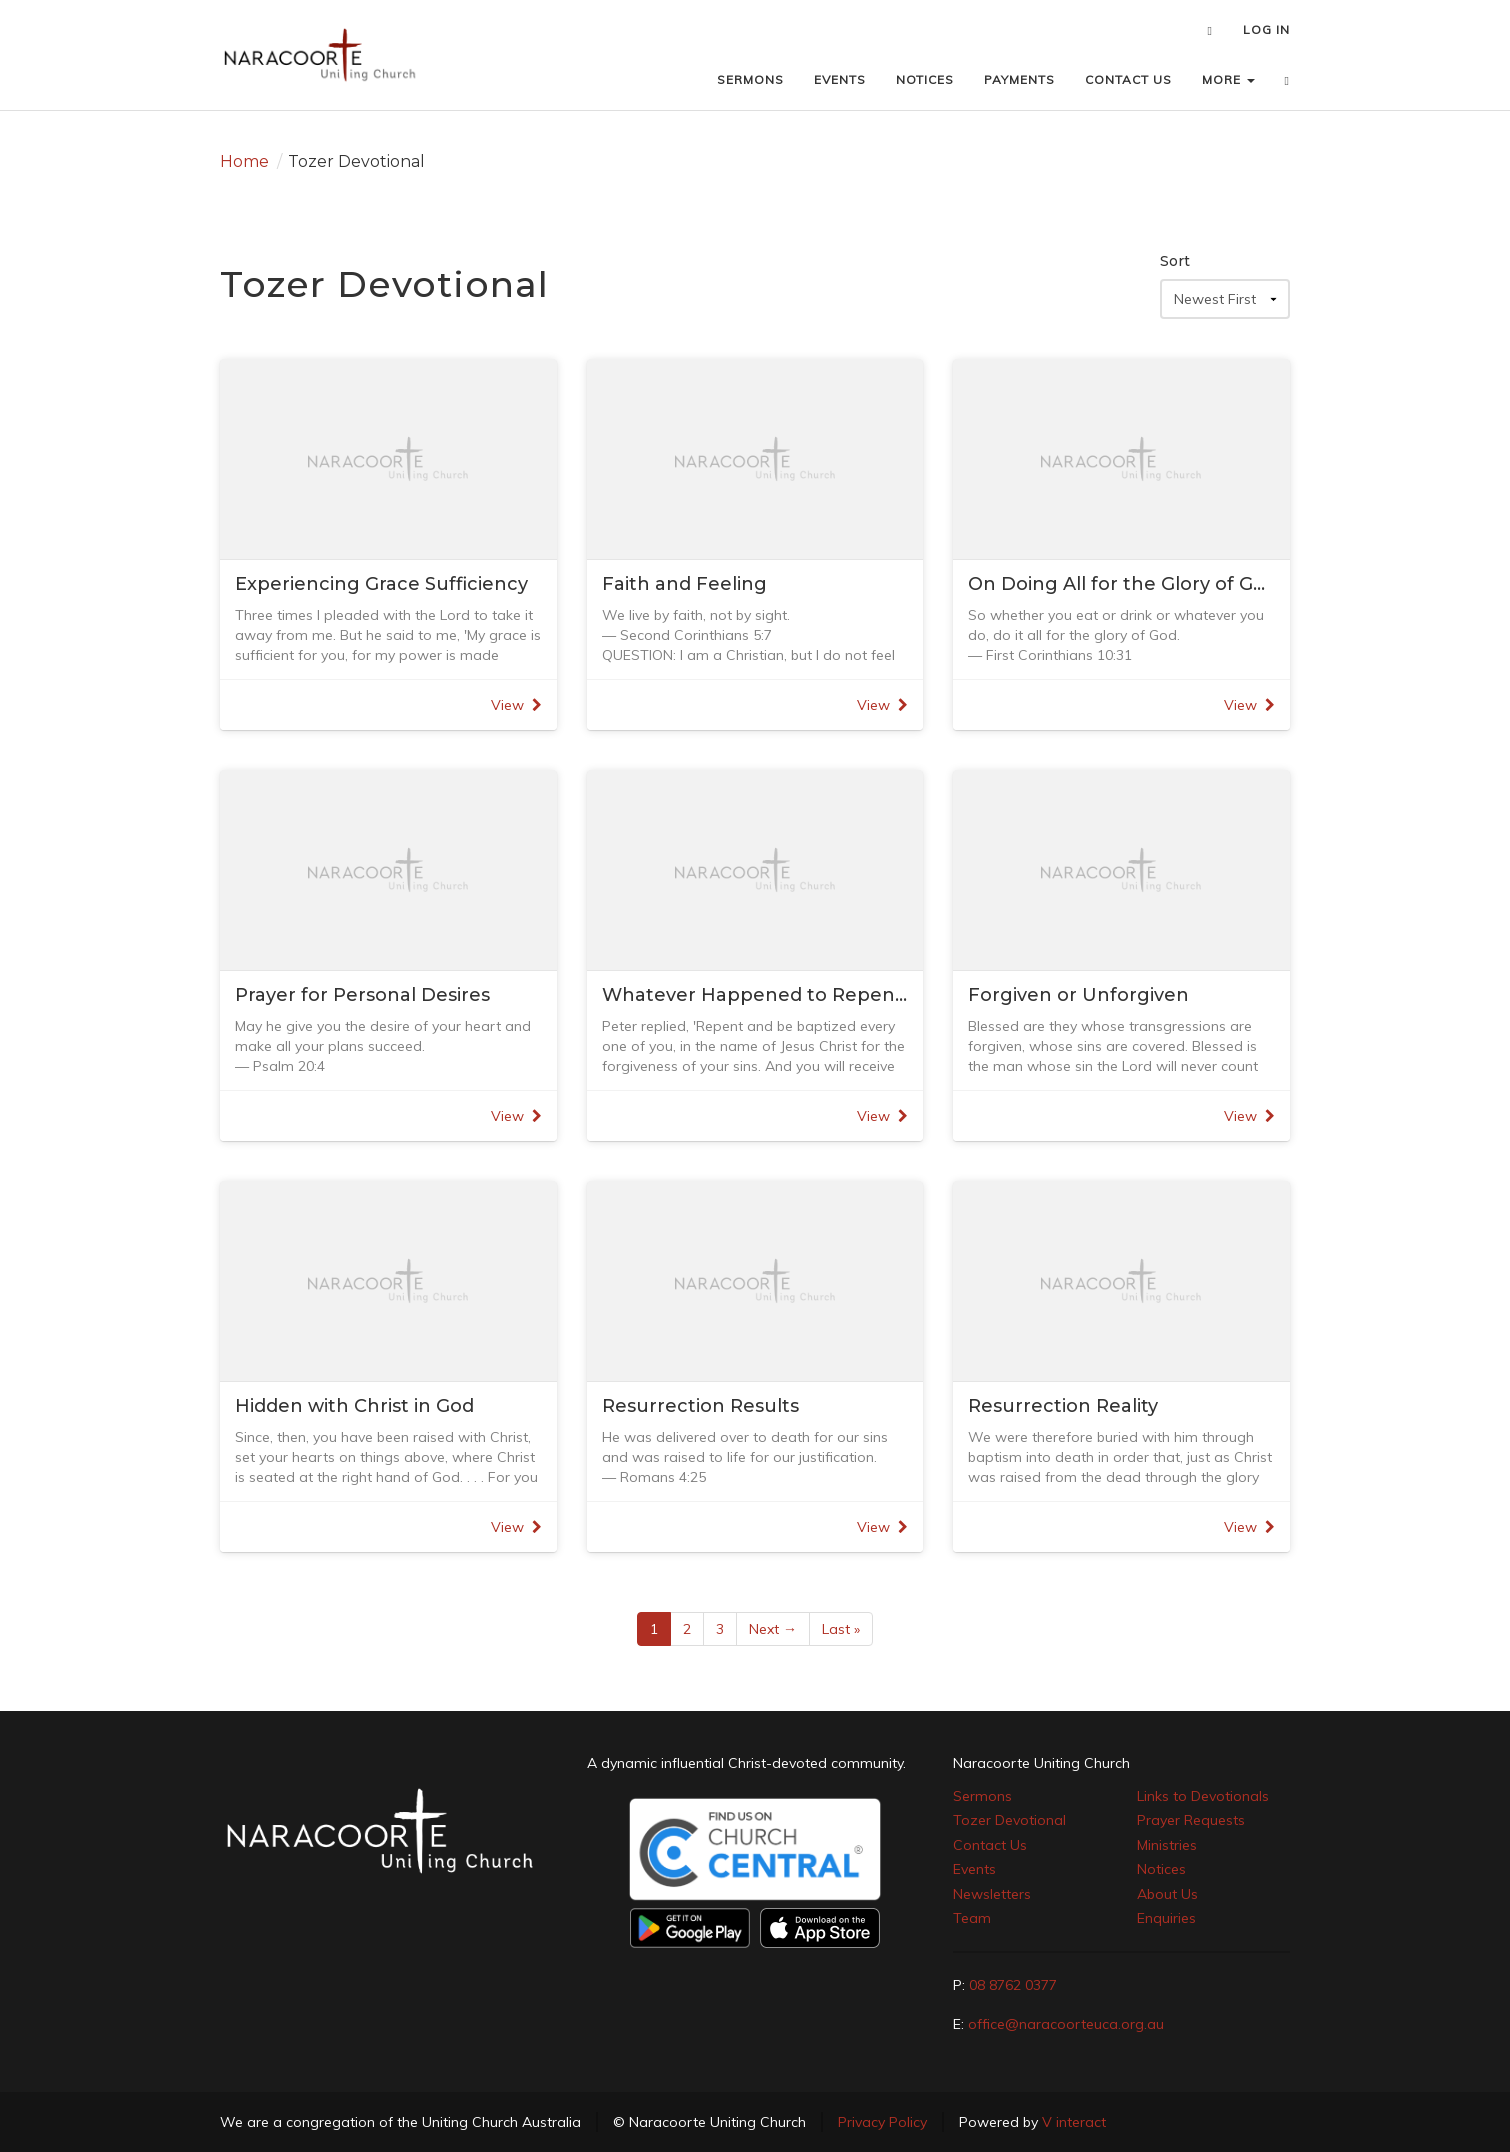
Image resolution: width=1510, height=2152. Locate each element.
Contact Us (990, 1845)
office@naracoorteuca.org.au (1066, 2024)
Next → (773, 1629)
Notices (1161, 1869)
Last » (841, 1629)
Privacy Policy (882, 2122)
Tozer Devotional (1009, 1820)
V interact (1074, 2122)
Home (244, 161)
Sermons (982, 1796)
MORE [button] (1228, 79)
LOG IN (1266, 29)
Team (972, 1918)
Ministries (1167, 1845)
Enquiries (1166, 1918)
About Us (1167, 1894)
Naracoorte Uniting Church (1041, 1763)
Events (974, 1869)
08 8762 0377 (1013, 1985)
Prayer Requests (1191, 1820)
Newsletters (992, 1894)
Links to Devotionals (1203, 1796)
